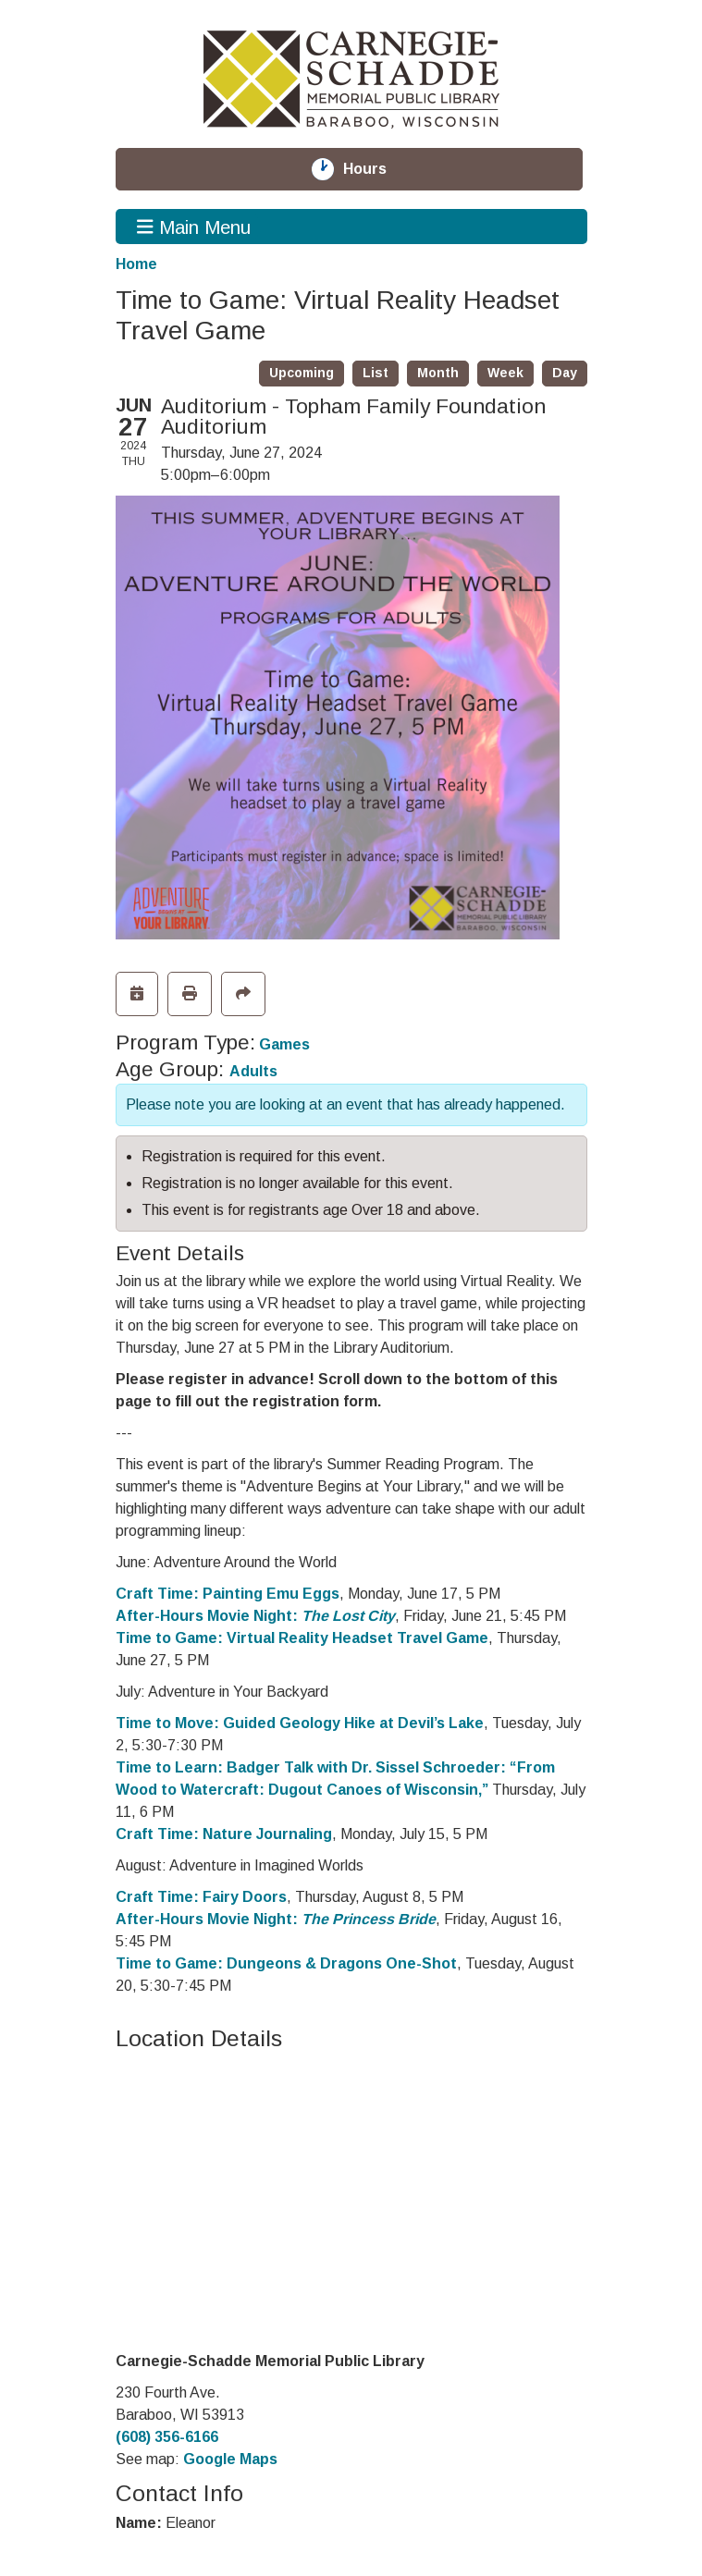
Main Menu (194, 226)
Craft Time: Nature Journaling (224, 1834)
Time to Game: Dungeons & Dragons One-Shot (286, 1963)
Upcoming (301, 372)
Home (136, 264)
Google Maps (230, 2459)
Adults (253, 1071)
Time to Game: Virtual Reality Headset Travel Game (302, 1638)
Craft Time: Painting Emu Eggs (227, 1593)
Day (564, 372)
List (375, 372)
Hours (375, 169)
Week (505, 372)
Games (284, 1044)
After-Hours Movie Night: (255, 1616)
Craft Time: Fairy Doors (201, 1897)
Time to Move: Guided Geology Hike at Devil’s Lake (300, 1723)
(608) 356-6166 (167, 2437)
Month (438, 372)
